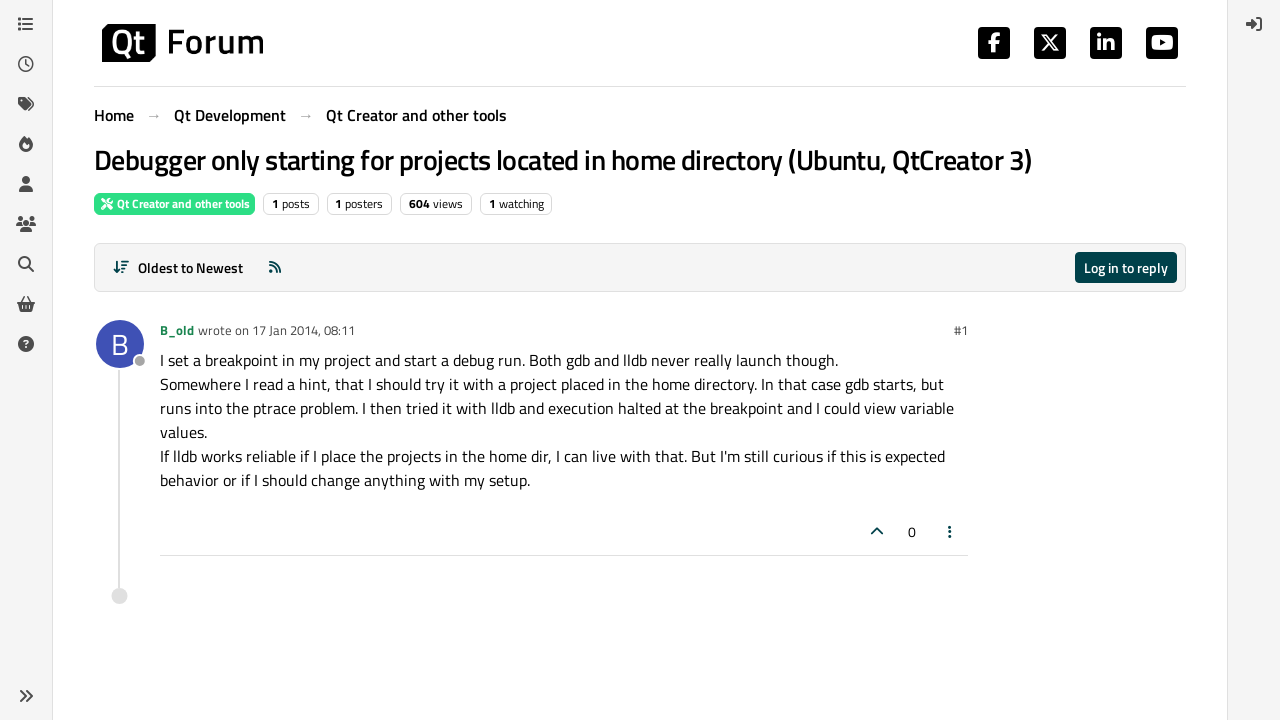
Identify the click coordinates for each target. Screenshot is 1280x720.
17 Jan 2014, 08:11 (303, 330)
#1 (961, 330)
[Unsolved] (26, 344)
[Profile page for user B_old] (120, 344)
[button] (26, 696)
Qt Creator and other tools (174, 203)
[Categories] (26, 24)
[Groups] (26, 224)
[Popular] (26, 144)
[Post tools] (951, 531)
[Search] (26, 264)
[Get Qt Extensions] (26, 304)
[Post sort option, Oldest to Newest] (177, 267)
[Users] (26, 184)
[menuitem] (1254, 24)
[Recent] (26, 64)
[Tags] (26, 104)
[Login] (1254, 24)
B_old (177, 330)
